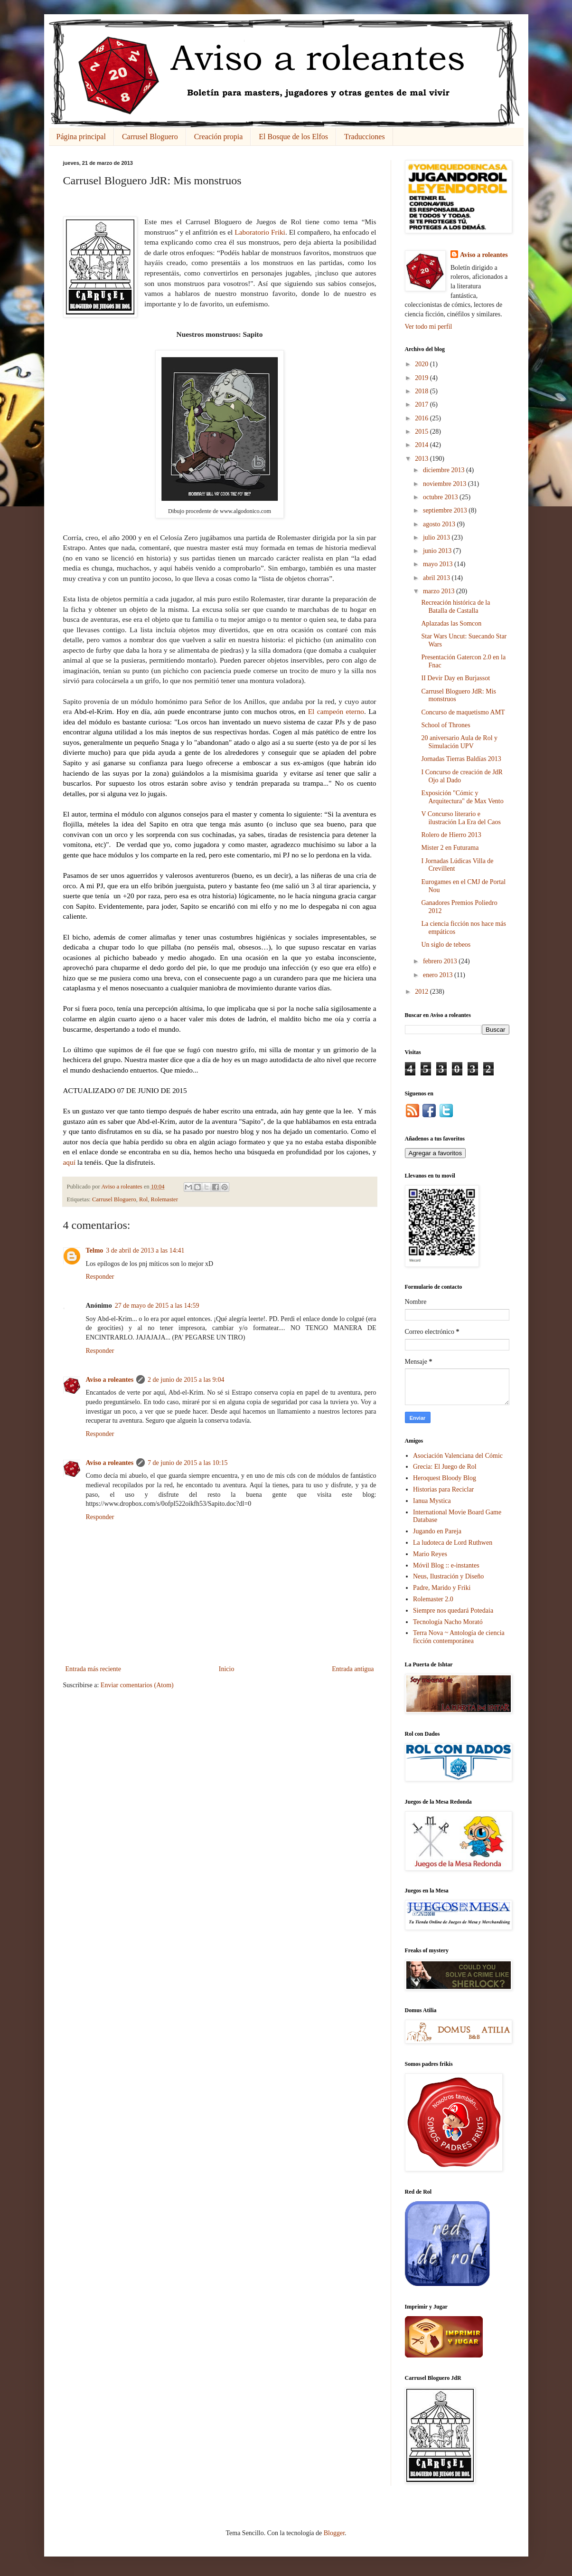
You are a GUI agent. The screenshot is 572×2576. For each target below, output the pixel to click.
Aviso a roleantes (110, 1379)
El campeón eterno (336, 711)
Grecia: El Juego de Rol (445, 1466)
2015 (422, 431)
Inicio (226, 1669)
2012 (422, 991)
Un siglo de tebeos (445, 944)
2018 (422, 391)
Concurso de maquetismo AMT (463, 712)
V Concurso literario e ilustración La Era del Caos (460, 818)
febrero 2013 (441, 961)
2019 (422, 377)
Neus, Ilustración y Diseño (448, 1576)
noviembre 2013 (445, 483)
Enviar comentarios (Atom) (137, 1685)
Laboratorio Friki (259, 232)
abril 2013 (437, 577)
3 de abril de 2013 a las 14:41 (145, 1250)
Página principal (81, 137)
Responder (100, 1276)
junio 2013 (438, 550)
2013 (422, 458)
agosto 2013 (440, 524)
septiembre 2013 (446, 510)
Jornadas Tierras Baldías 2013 (461, 758)
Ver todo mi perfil (428, 326)
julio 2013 (437, 537)
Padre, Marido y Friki (441, 1587)
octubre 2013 (441, 497)
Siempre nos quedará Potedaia (453, 1610)
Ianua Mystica (432, 1500)
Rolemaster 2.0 (433, 1599)
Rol (143, 1199)
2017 (422, 404)
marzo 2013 (439, 591)
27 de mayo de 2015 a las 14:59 (157, 1305)
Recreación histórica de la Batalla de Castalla (455, 606)
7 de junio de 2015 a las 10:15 (187, 1462)
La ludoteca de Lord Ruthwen (452, 1542)
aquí (70, 1162)
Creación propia (218, 137)
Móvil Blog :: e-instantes (446, 1565)
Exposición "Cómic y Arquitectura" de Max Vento (462, 797)
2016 (422, 418)
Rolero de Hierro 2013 (451, 834)
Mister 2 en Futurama (449, 847)
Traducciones (364, 137)
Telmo (94, 1250)
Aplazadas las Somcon (451, 623)
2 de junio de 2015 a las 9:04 (186, 1379)
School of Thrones (445, 725)
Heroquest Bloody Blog (444, 1478)
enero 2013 (438, 975)
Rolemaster (164, 1199)
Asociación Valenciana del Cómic (458, 1455)
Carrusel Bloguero (150, 137)
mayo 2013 (438, 564)
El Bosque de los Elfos (293, 137)
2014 (422, 444)
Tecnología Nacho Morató (448, 1621)
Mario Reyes (430, 1554)
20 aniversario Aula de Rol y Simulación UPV (459, 742)
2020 (422, 364)
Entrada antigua (353, 1669)
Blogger (334, 2533)
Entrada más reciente (93, 1669)
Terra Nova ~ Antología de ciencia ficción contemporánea (459, 1636)
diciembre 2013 (444, 470)
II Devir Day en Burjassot (455, 678)
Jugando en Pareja (437, 1531)
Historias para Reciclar (443, 1489)
